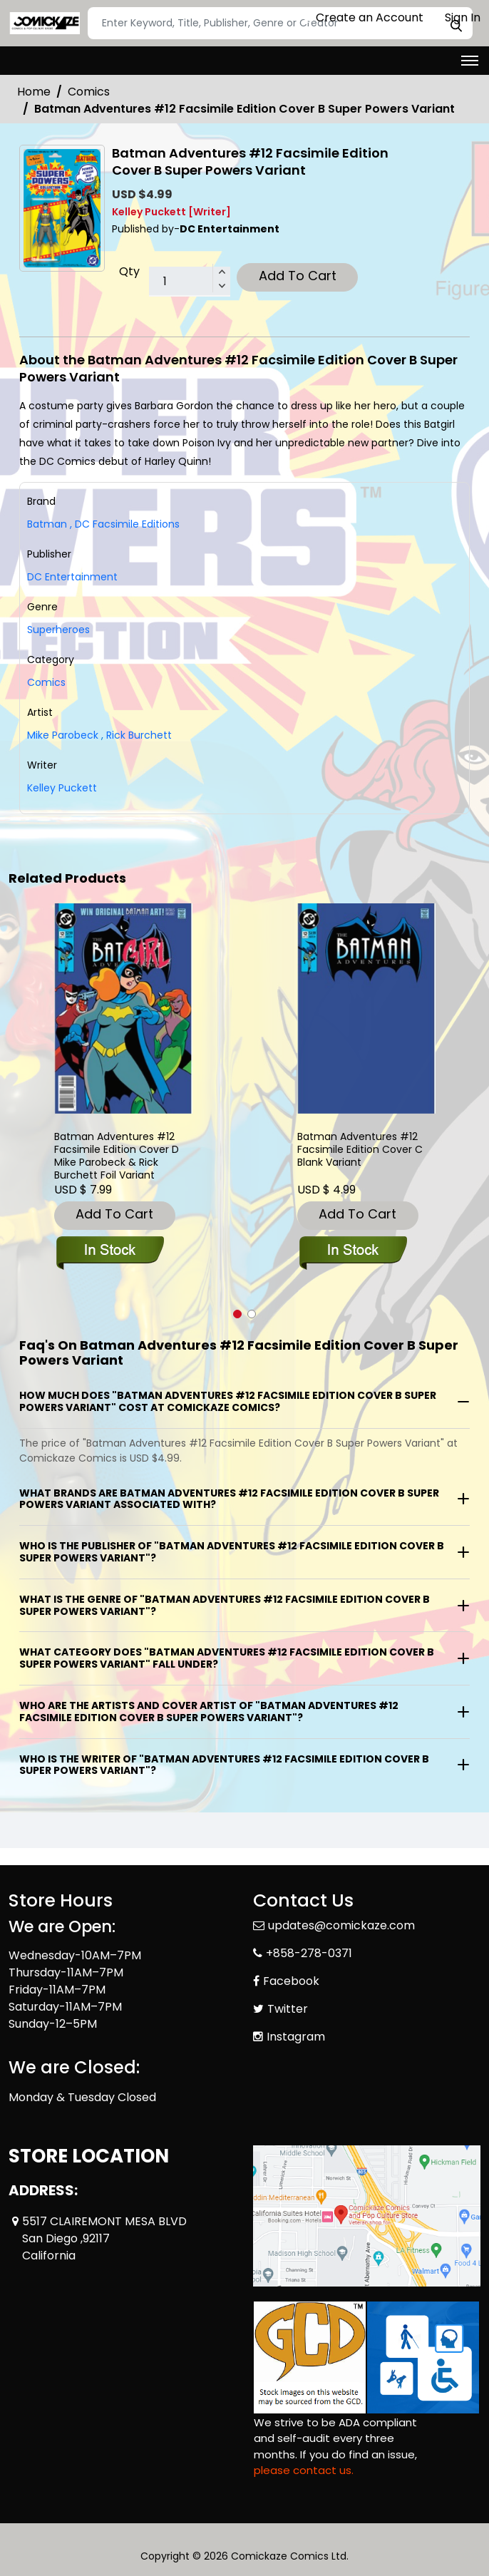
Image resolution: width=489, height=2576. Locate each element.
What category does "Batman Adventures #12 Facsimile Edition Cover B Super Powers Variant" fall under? (226, 1658)
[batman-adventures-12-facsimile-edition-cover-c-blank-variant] (366, 1008)
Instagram (296, 2036)
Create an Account (362, 17)
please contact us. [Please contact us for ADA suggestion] (304, 2470)
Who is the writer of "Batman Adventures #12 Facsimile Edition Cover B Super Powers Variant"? (224, 1765)
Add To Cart (297, 275)
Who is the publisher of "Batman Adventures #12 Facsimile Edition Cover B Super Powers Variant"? (231, 1552)
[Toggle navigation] (469, 61)
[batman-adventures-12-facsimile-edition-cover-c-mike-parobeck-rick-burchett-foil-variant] (123, 1008)
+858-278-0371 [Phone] (309, 1953)
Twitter (287, 2009)
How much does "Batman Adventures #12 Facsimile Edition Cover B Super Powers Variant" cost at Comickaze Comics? (227, 1401)
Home (34, 91)
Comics (89, 91)
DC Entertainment (72, 577)
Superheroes (58, 629)
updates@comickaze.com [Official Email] (341, 1925)
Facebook (291, 1981)
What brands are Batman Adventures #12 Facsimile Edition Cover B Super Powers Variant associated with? (229, 1499)
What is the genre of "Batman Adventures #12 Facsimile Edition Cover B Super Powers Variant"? (224, 1605)
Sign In (455, 17)
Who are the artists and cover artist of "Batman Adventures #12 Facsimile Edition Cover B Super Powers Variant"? (208, 1711)
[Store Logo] (44, 23)
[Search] (280, 23)
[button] (237, 1314)
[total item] (189, 282)
